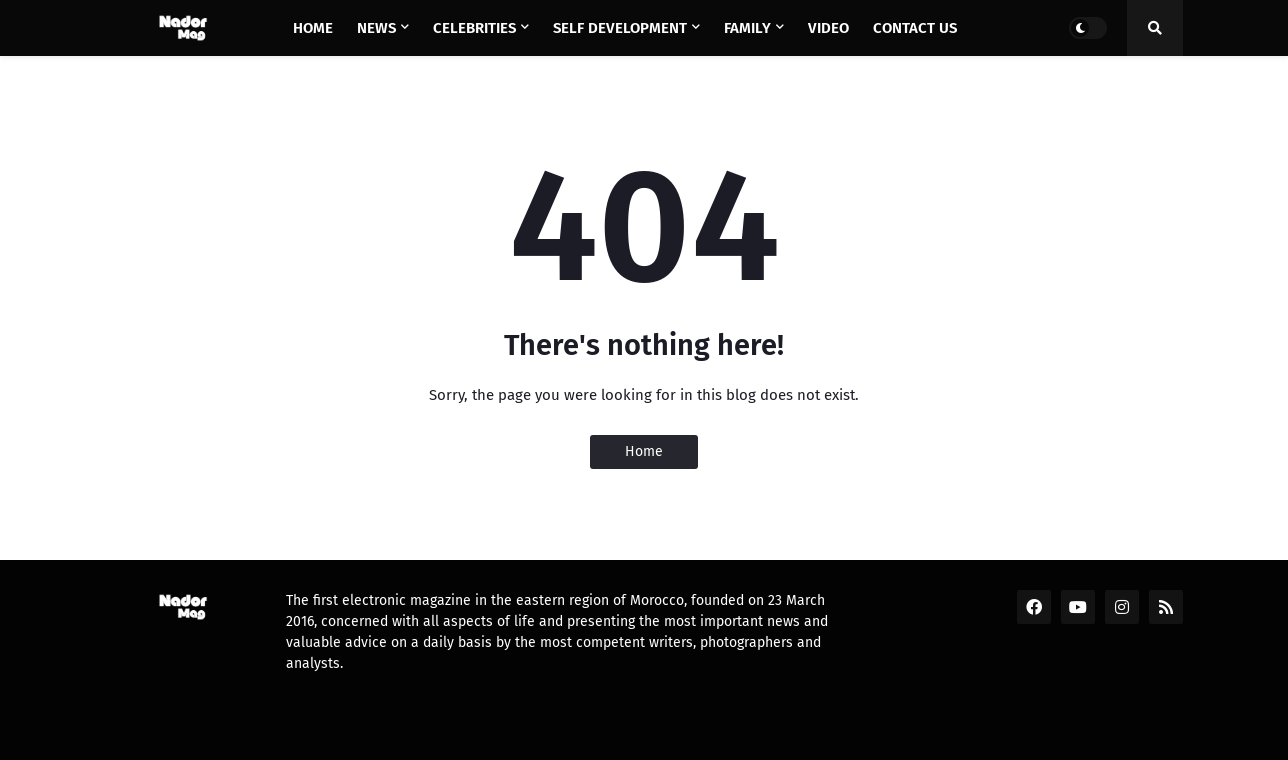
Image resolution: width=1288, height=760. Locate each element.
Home (644, 451)
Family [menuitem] (747, 28)
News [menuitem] (376, 28)
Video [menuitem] (828, 28)
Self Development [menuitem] (620, 28)
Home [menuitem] (313, 28)
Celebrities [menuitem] (474, 28)
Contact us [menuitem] (915, 28)
